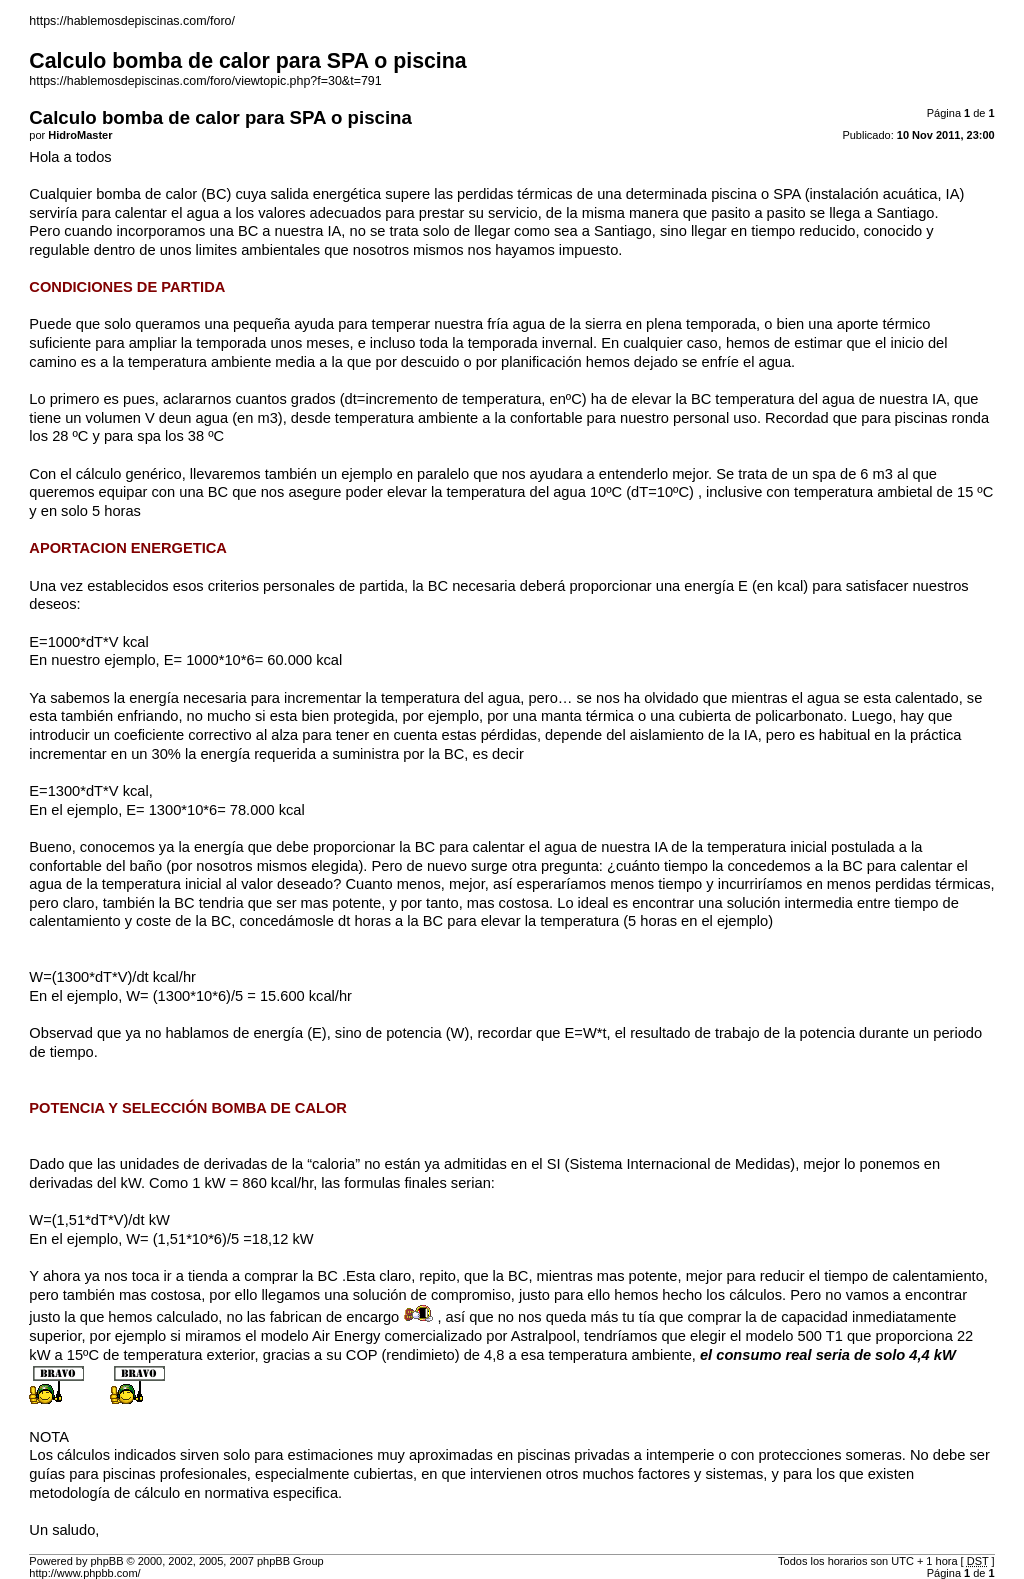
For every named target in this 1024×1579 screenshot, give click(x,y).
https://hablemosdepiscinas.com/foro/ (132, 21)
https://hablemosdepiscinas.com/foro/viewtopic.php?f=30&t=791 (205, 81)
